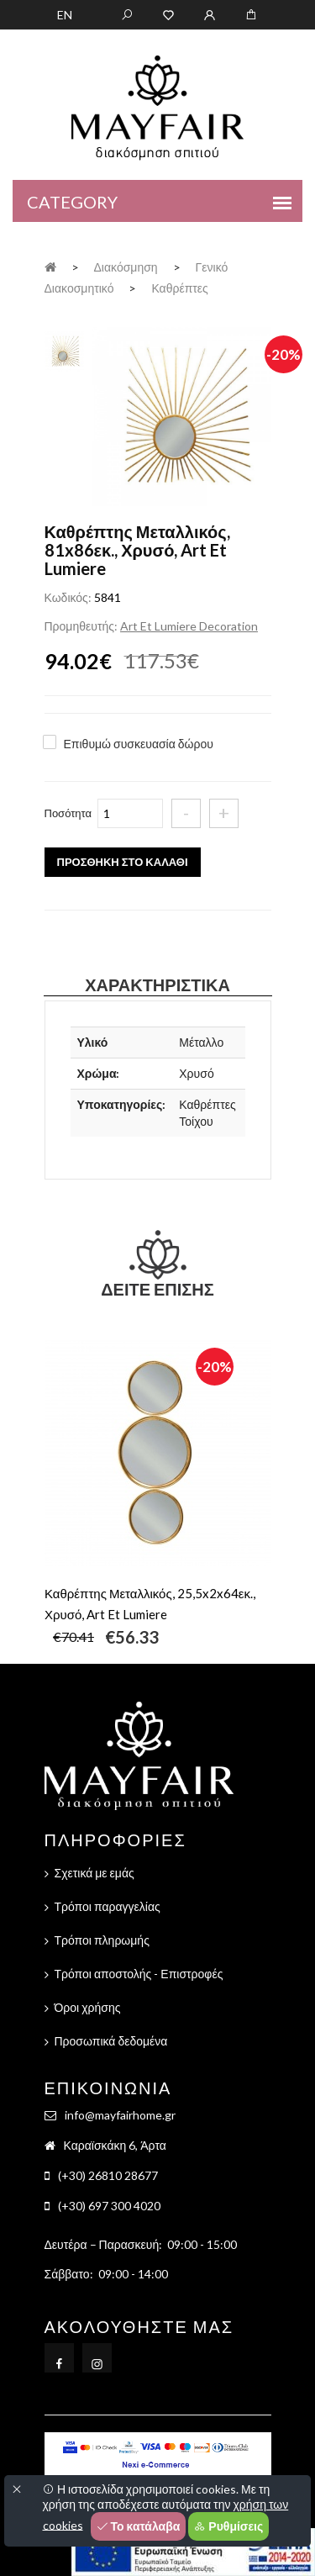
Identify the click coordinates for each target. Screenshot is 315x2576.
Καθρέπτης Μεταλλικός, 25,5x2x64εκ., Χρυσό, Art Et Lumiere (150, 1604)
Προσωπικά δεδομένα (111, 2041)
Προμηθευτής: (81, 626)
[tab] (64, 349)
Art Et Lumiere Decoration (189, 626)
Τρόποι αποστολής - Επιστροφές (139, 1973)
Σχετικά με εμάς (94, 1873)
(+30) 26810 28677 (108, 2175)
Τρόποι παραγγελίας (107, 1906)
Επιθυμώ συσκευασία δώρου (138, 743)
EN (64, 15)
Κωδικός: (68, 597)
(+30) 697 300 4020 (109, 2206)
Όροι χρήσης (88, 2007)
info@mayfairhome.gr (120, 2115)
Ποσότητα (68, 813)
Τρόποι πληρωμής (102, 1940)
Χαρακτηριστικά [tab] (157, 984)
